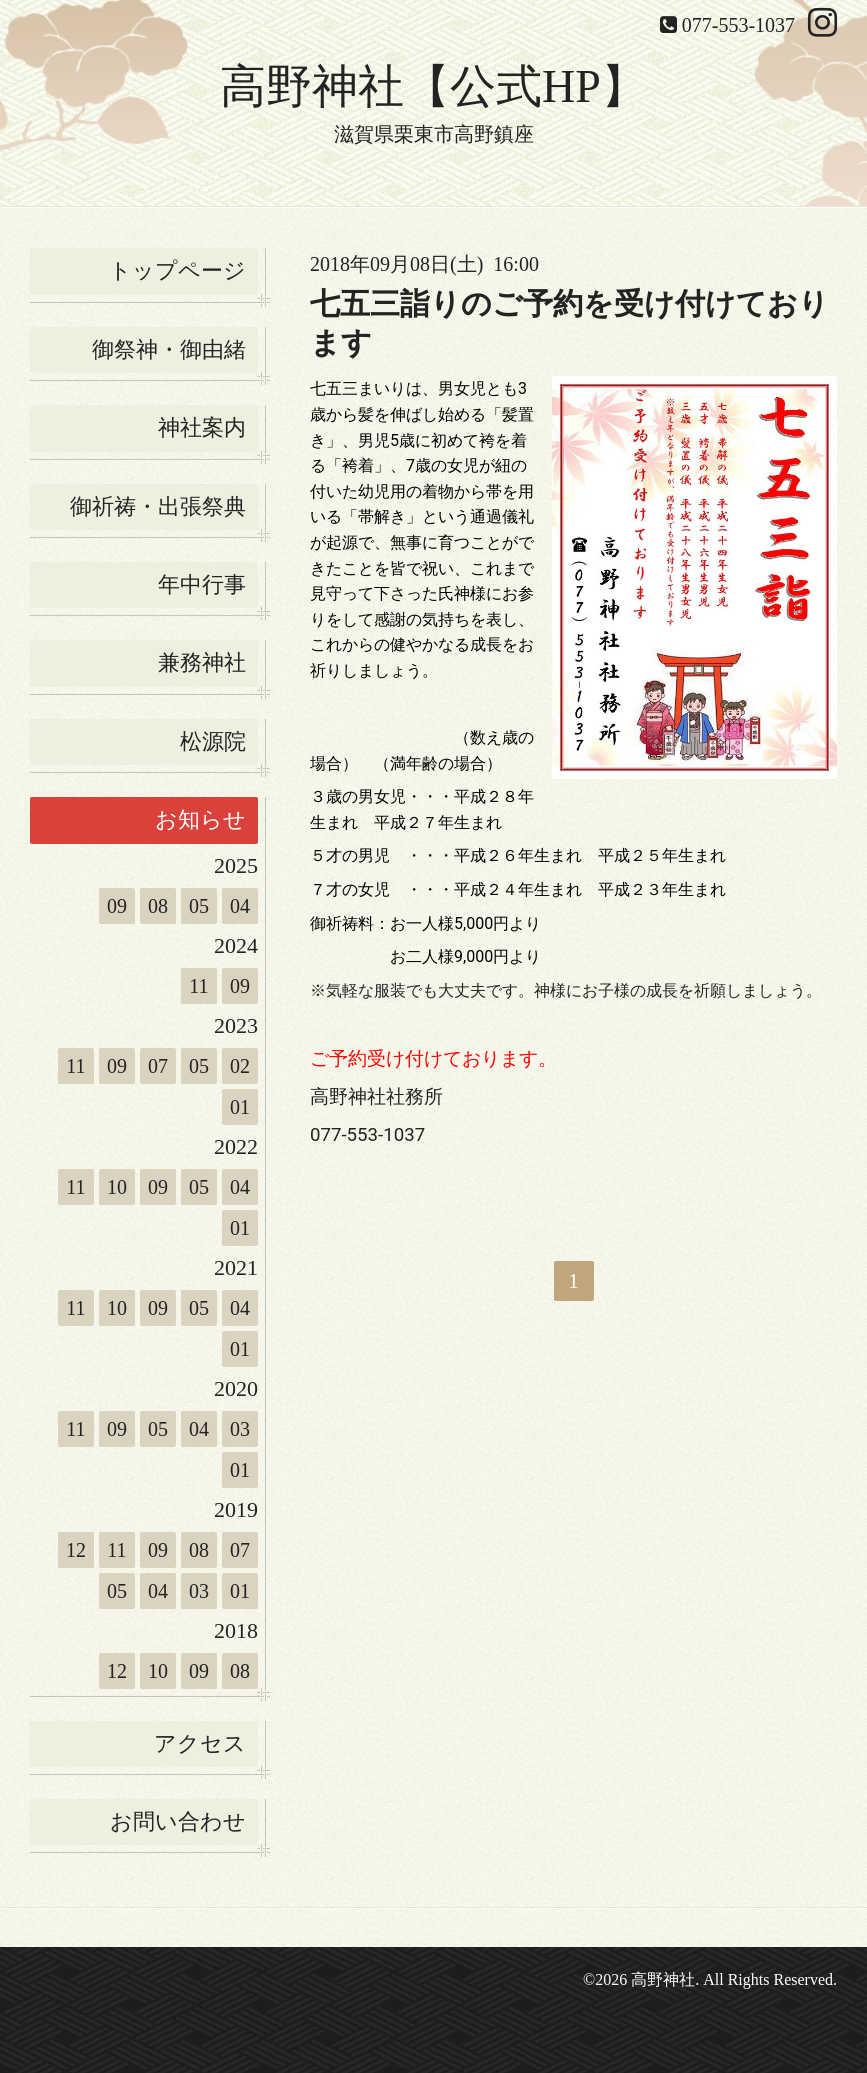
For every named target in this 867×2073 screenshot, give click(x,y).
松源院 (213, 741)
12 (76, 1550)
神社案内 (202, 427)
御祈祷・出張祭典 (158, 506)
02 (240, 1066)
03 (240, 1429)
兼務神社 (202, 662)
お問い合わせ (178, 1821)
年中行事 (202, 584)
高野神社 (663, 1979)
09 (117, 906)
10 (117, 1187)
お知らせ (200, 819)
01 (240, 1107)
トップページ (177, 270)
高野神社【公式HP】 (433, 86)
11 (198, 986)
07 (158, 1066)
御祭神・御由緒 (169, 349)
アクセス (200, 1743)
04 (240, 906)
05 (199, 906)
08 (158, 906)
